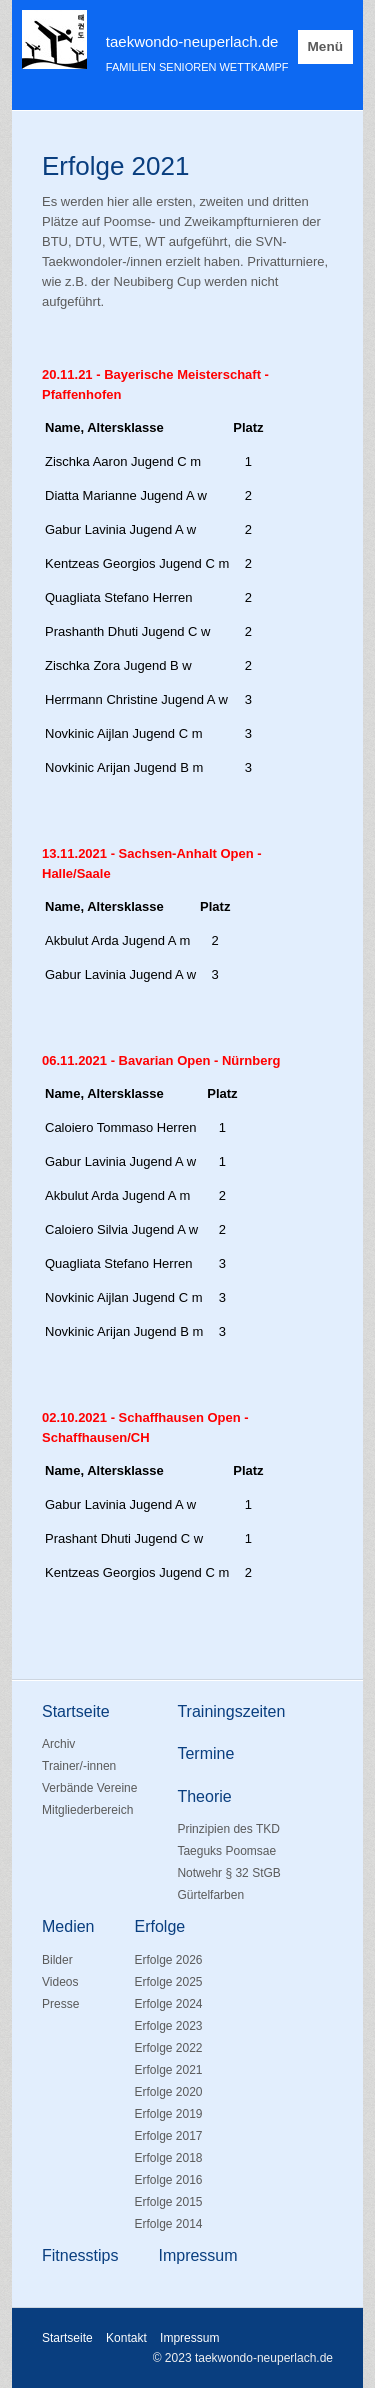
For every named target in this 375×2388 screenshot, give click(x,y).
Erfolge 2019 (168, 2114)
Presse (60, 2004)
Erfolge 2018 (168, 2158)
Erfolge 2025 (168, 1982)
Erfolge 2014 (168, 2224)
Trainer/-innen (79, 1766)
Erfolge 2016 (168, 2180)
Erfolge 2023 (168, 2026)
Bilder (57, 1960)
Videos (60, 1982)
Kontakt (126, 2338)
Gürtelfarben (210, 1895)
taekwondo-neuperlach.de (192, 41)
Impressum (189, 2338)
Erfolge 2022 (168, 2048)
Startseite (67, 2338)
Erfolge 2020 (168, 2092)
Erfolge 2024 (168, 2004)
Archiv (58, 1744)
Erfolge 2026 (168, 1960)
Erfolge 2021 (168, 2070)
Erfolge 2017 (168, 2136)
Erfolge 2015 (168, 2202)
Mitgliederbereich (87, 1810)
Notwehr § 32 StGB (228, 1873)
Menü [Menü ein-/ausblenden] (326, 46)
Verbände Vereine (89, 1788)
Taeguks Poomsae (226, 1851)
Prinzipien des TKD (228, 1829)
